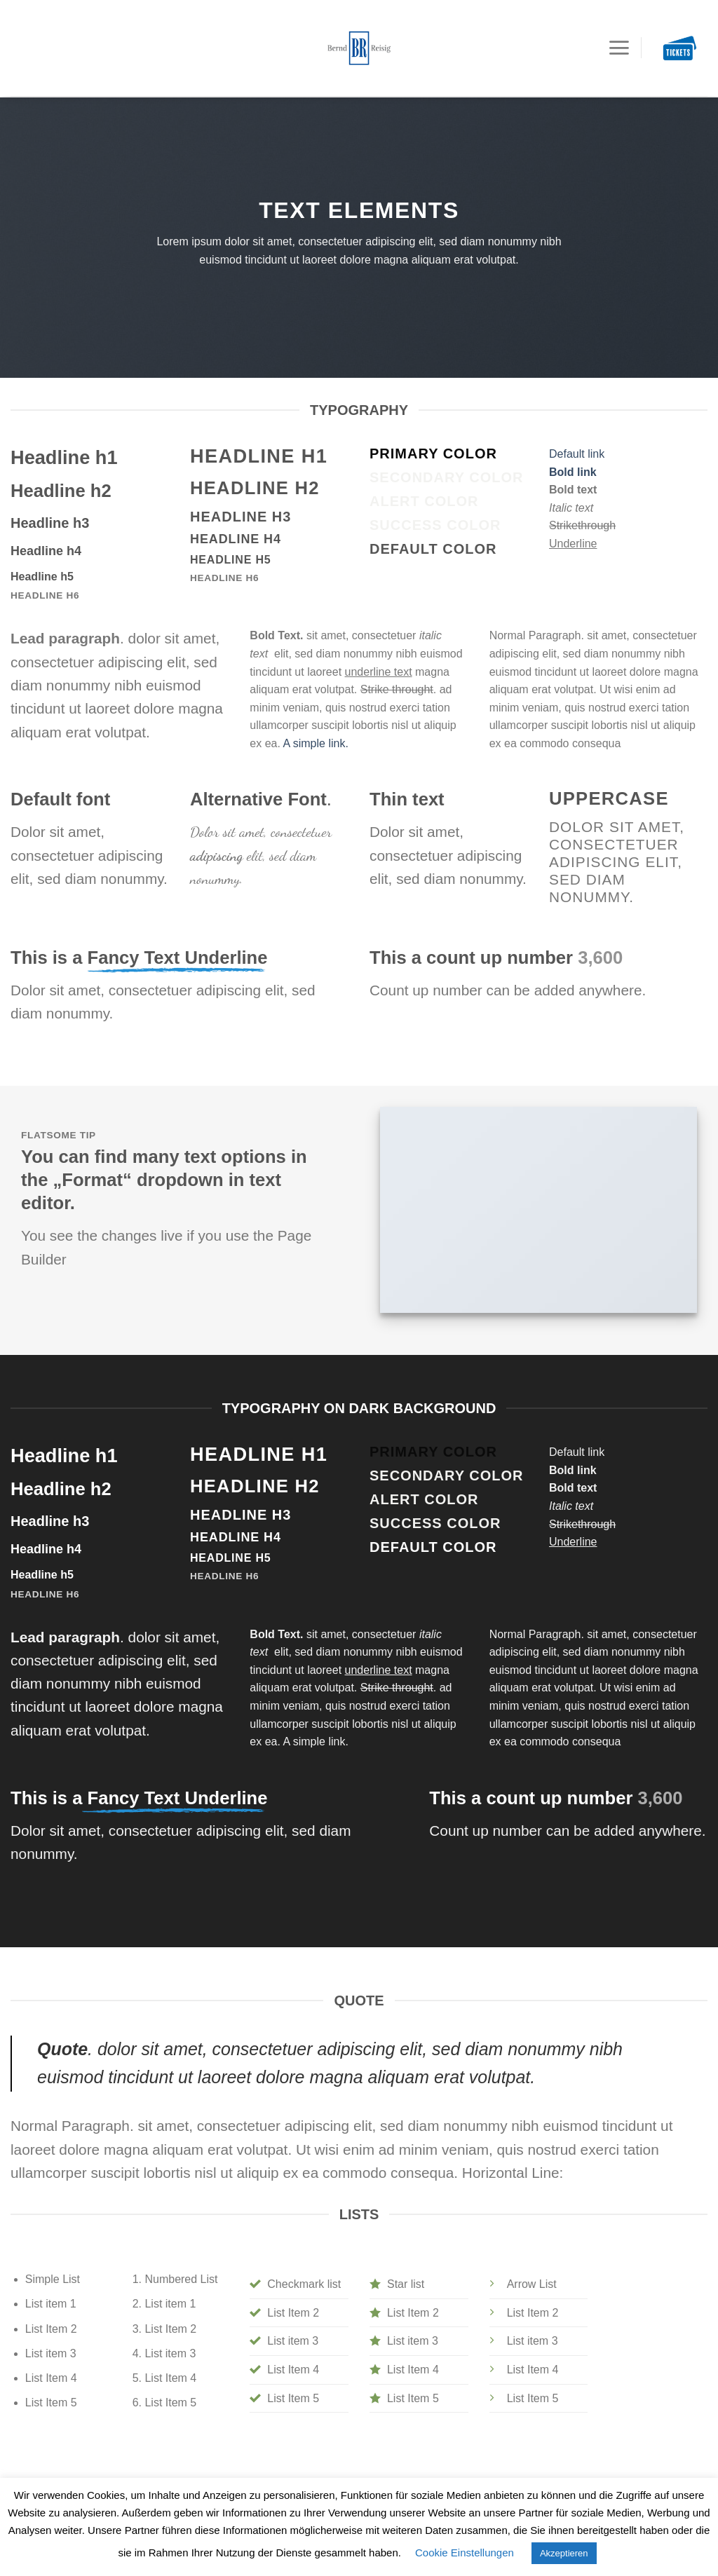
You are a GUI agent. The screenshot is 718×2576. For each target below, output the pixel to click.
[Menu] (618, 32)
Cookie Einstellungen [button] (464, 2552)
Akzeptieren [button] (564, 2553)
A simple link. (315, 743)
